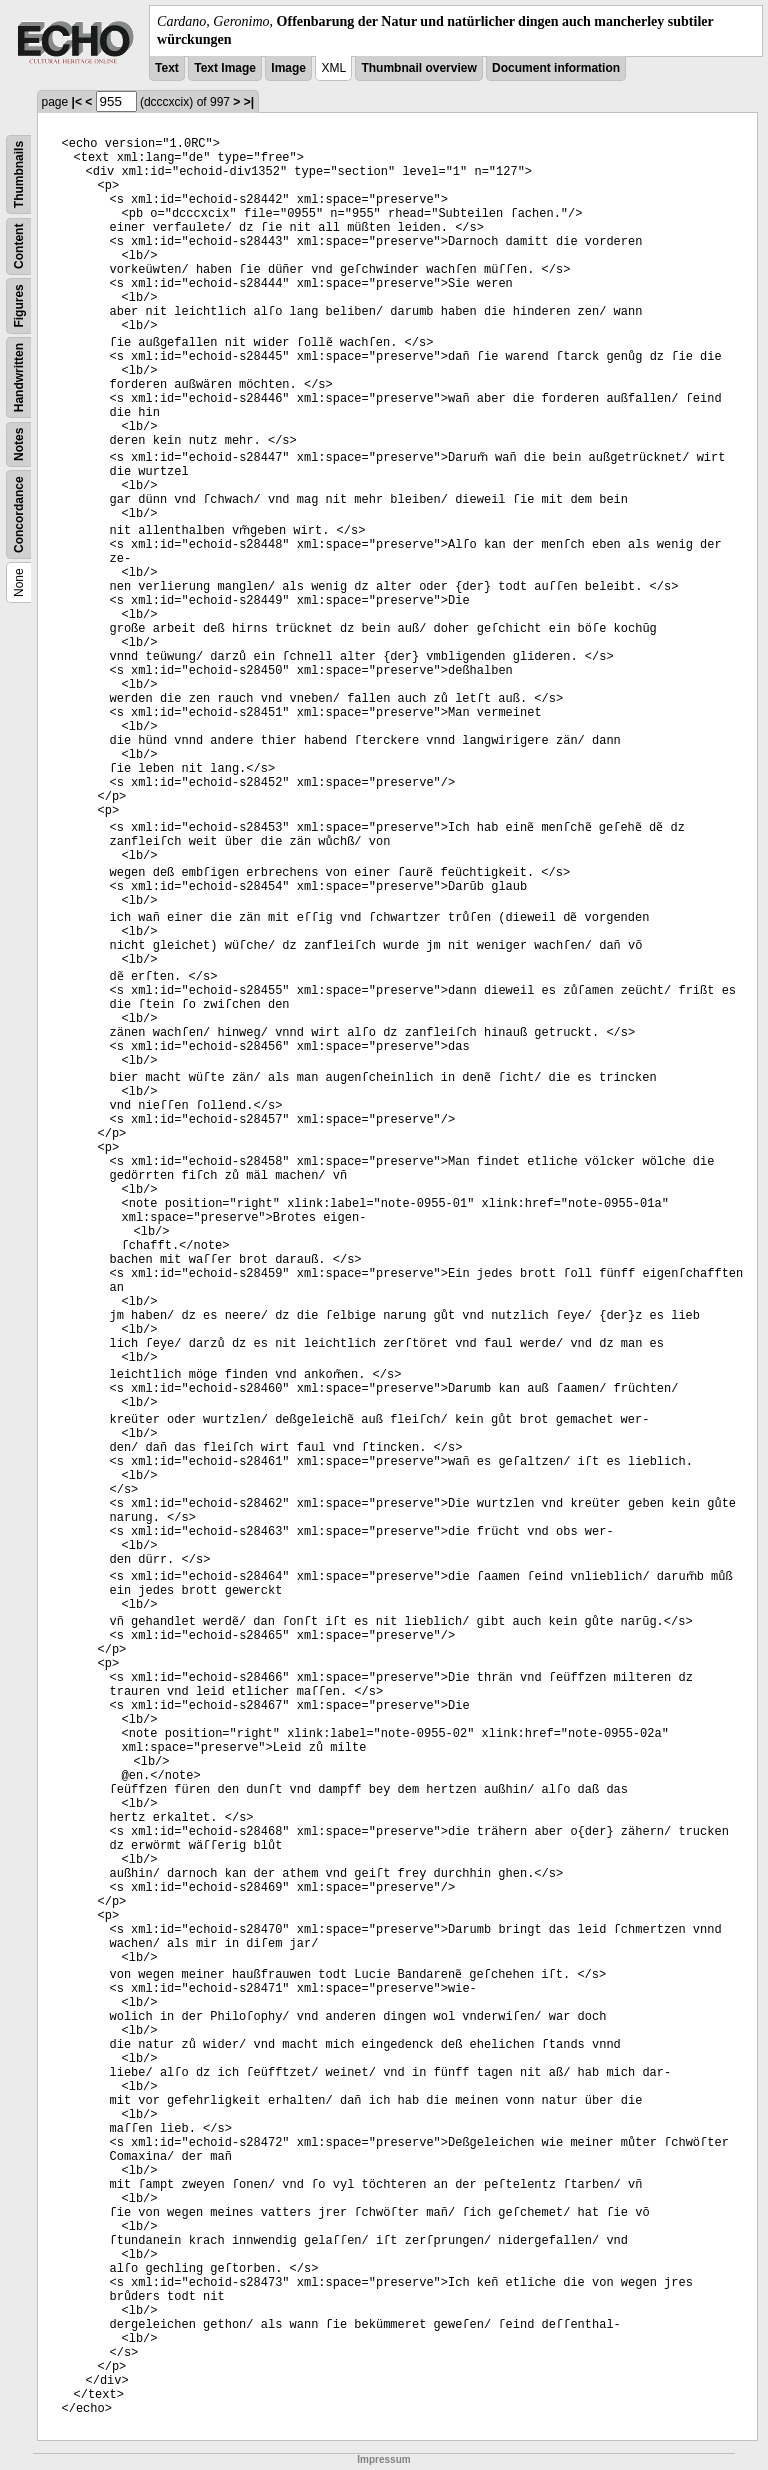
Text (167, 68)
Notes (19, 444)
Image (288, 68)
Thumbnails (19, 174)
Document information (556, 68)
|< (77, 102)
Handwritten (19, 377)
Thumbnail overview (418, 68)
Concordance (19, 515)
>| (249, 102)
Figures (19, 306)
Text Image (225, 68)
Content (19, 246)
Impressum (383, 2459)
